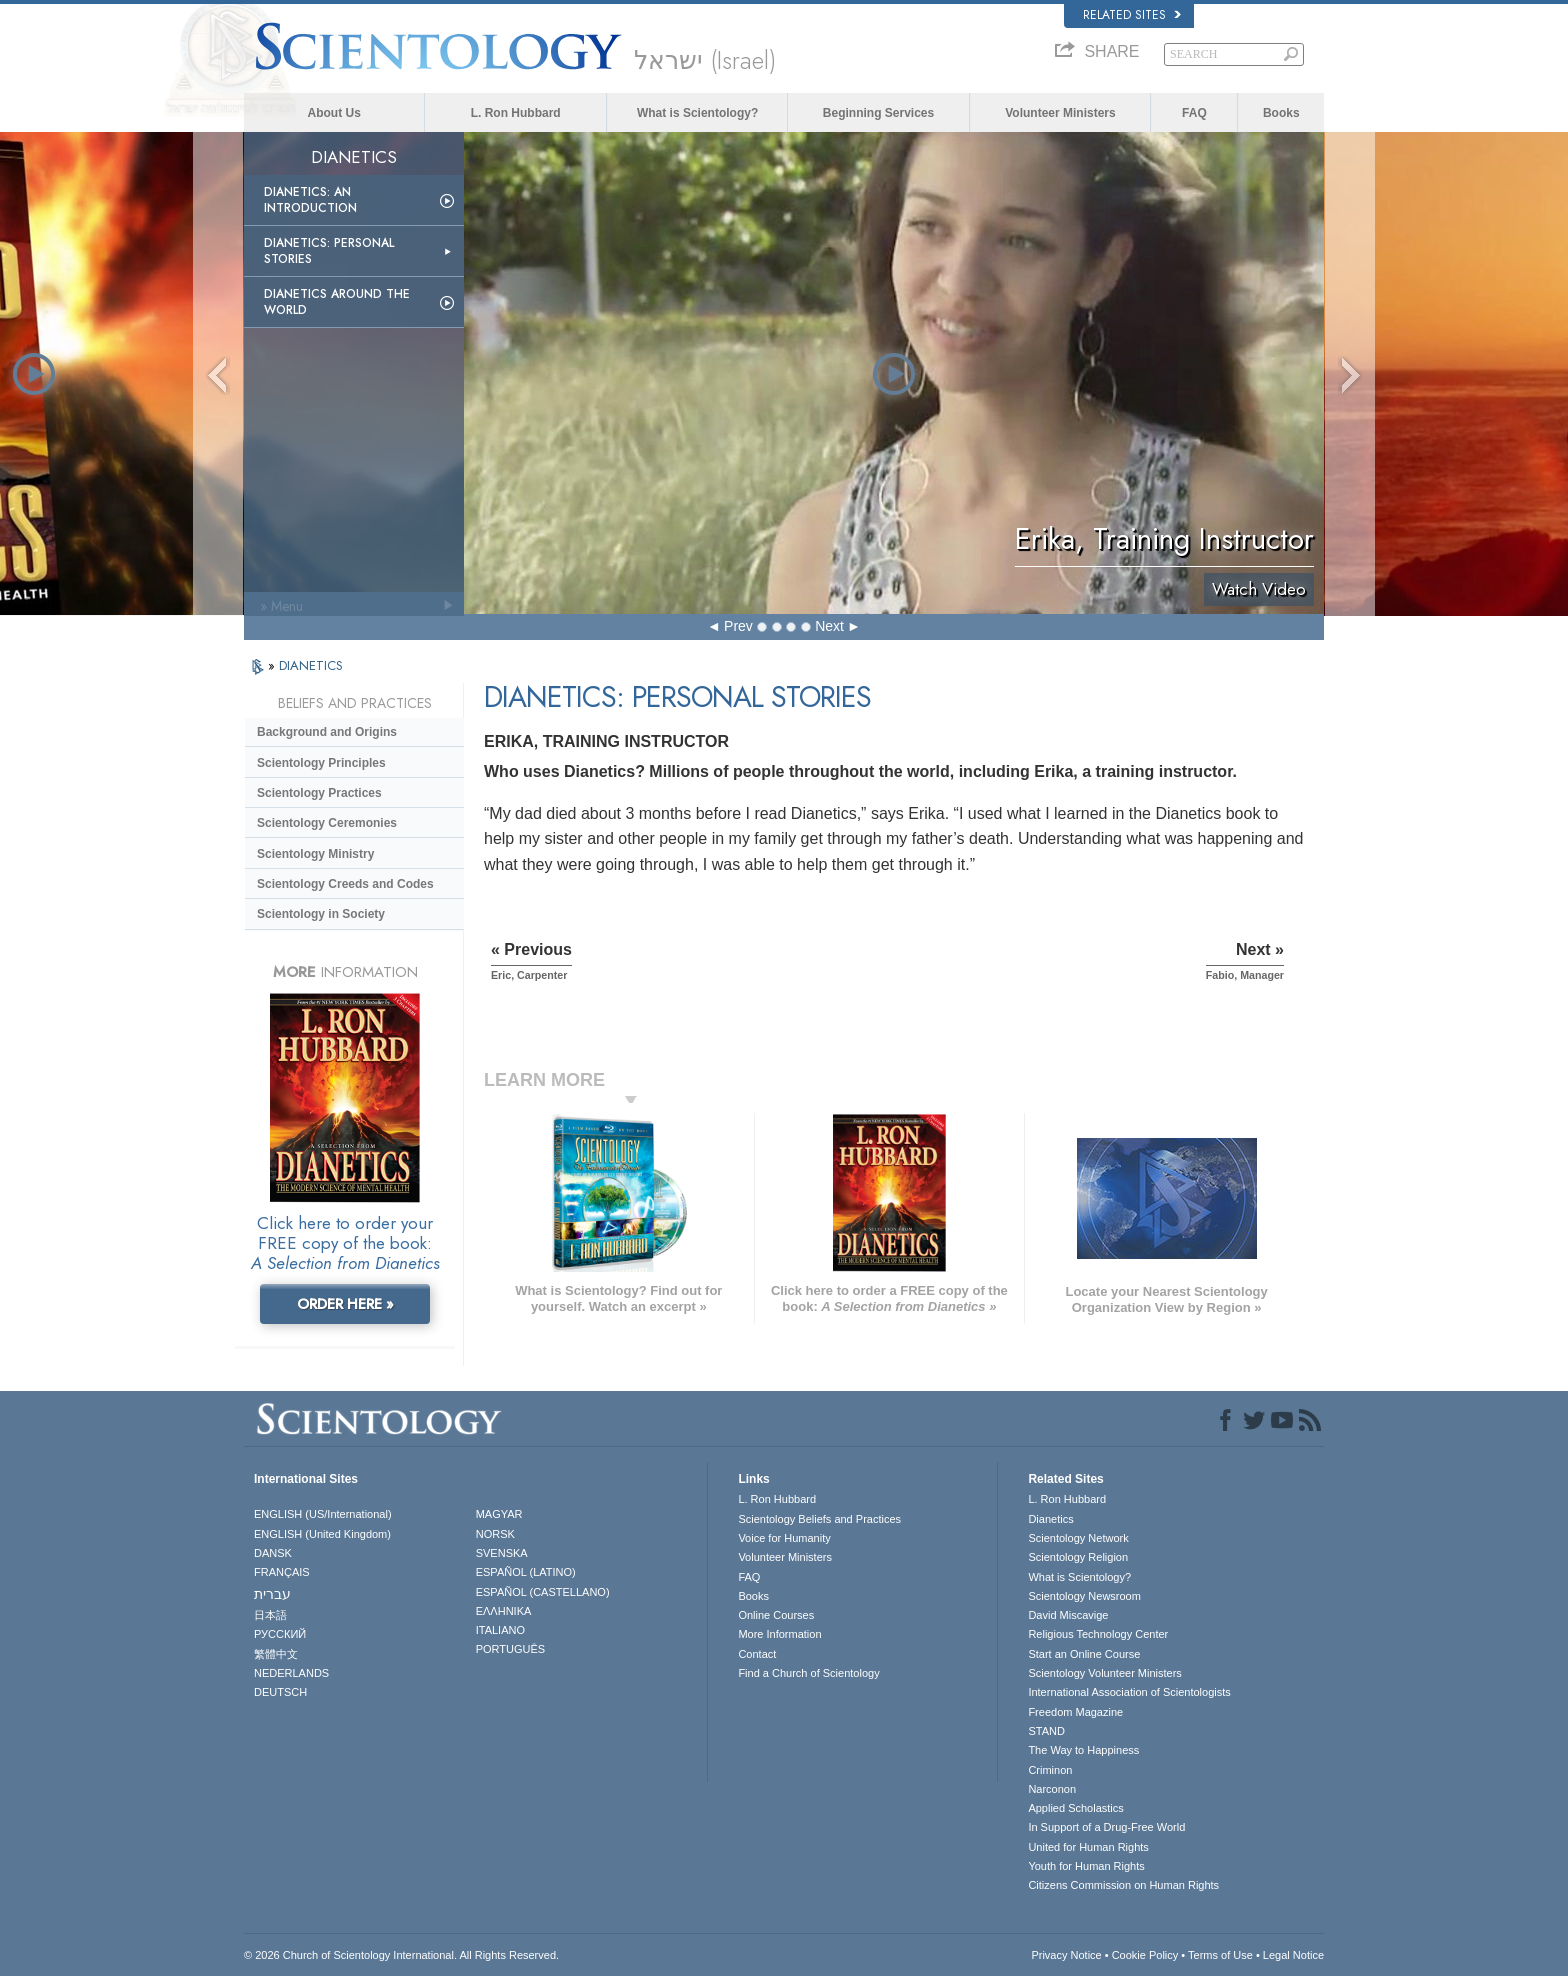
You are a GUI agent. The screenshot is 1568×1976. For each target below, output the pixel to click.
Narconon (1052, 1789)
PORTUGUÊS (510, 1649)
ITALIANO (500, 1630)
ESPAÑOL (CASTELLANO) (543, 1592)
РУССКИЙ (280, 1634)
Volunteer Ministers (1060, 113)
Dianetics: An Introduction (310, 200)
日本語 (270, 1615)
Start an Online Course (1084, 1654)
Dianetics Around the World (337, 302)
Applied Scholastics (1075, 1808)
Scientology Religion (1078, 1557)
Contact (757, 1654)
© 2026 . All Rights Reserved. (401, 1955)
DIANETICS (311, 665)
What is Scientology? (697, 113)
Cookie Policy (1145, 1955)
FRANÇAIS (282, 1572)
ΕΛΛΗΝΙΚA (504, 1611)
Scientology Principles (321, 763)
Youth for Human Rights (1086, 1866)
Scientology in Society (321, 914)
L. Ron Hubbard (516, 113)
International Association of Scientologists (1129, 1692)
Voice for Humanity (784, 1538)
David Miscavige (1068, 1615)
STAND (1046, 1731)
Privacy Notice (1066, 1955)
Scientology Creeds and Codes (345, 884)
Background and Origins (327, 732)
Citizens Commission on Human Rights (1123, 1885)
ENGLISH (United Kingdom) (322, 1534)
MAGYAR (499, 1514)
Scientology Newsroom (1084, 1596)
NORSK (495, 1534)
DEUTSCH (280, 1692)
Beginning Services (878, 113)
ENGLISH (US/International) (323, 1514)
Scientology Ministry (315, 854)
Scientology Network (1078, 1538)
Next (829, 626)
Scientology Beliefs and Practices (819, 1519)
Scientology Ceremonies (327, 823)
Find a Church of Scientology (808, 1673)
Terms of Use (1220, 1955)
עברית (272, 1594)
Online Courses (776, 1615)
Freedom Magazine (1075, 1712)
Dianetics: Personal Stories (329, 251)
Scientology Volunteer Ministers (1104, 1673)
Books (1281, 113)
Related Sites (1132, 15)
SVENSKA (502, 1553)
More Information (779, 1634)
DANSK (273, 1553)
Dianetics (1050, 1519)
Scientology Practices (319, 793)
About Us (334, 113)
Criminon (1050, 1770)
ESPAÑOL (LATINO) (526, 1572)
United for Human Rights (1088, 1847)
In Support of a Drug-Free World (1106, 1827)
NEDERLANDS (291, 1673)
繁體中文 (276, 1654)
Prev (738, 626)
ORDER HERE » (345, 1304)
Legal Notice (1293, 1955)
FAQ (1194, 113)
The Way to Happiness (1083, 1750)
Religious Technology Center (1098, 1634)
